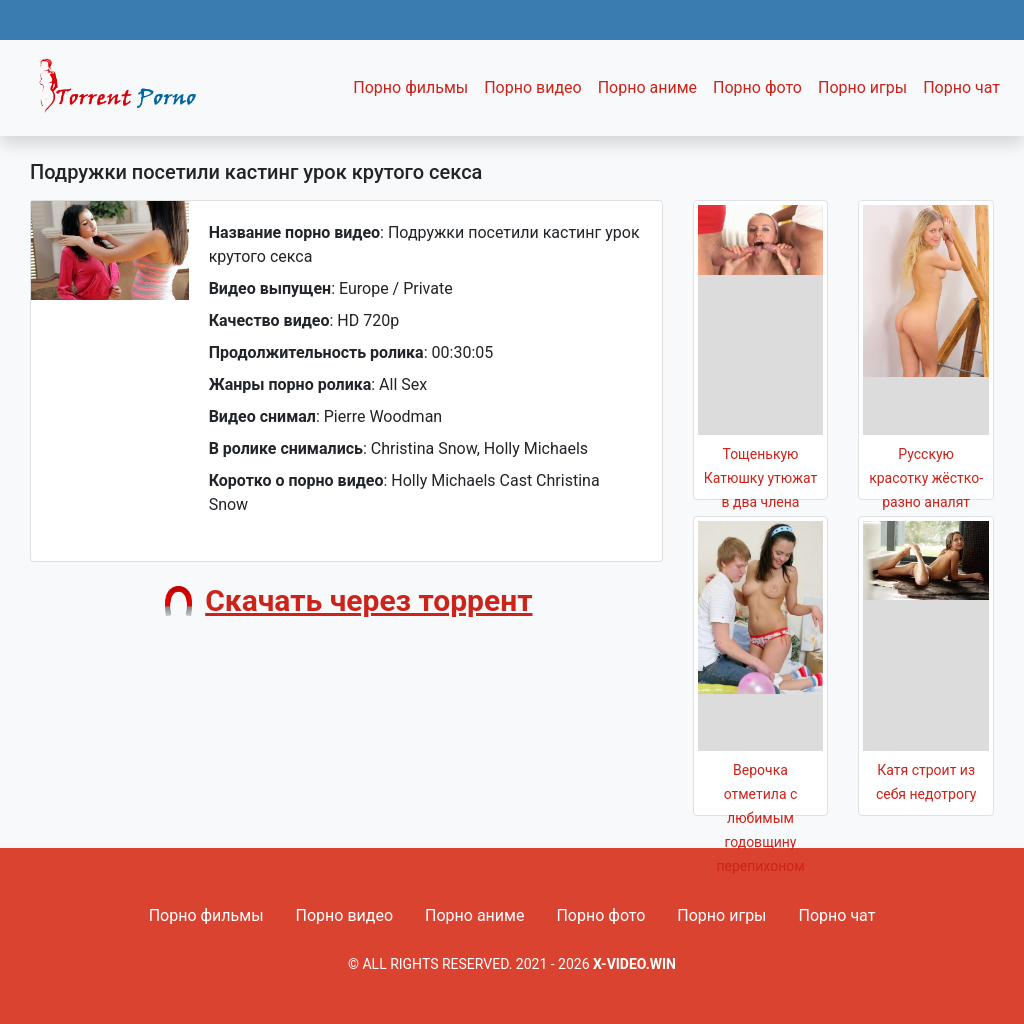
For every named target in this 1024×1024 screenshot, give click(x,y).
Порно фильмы (410, 87)
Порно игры (862, 87)
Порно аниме (647, 87)
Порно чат (961, 87)
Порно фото (757, 87)
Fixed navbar (126, 93)
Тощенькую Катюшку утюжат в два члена (760, 478)
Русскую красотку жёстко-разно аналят (926, 478)
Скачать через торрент (368, 600)
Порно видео (533, 87)
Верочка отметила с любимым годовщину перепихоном (760, 818)
